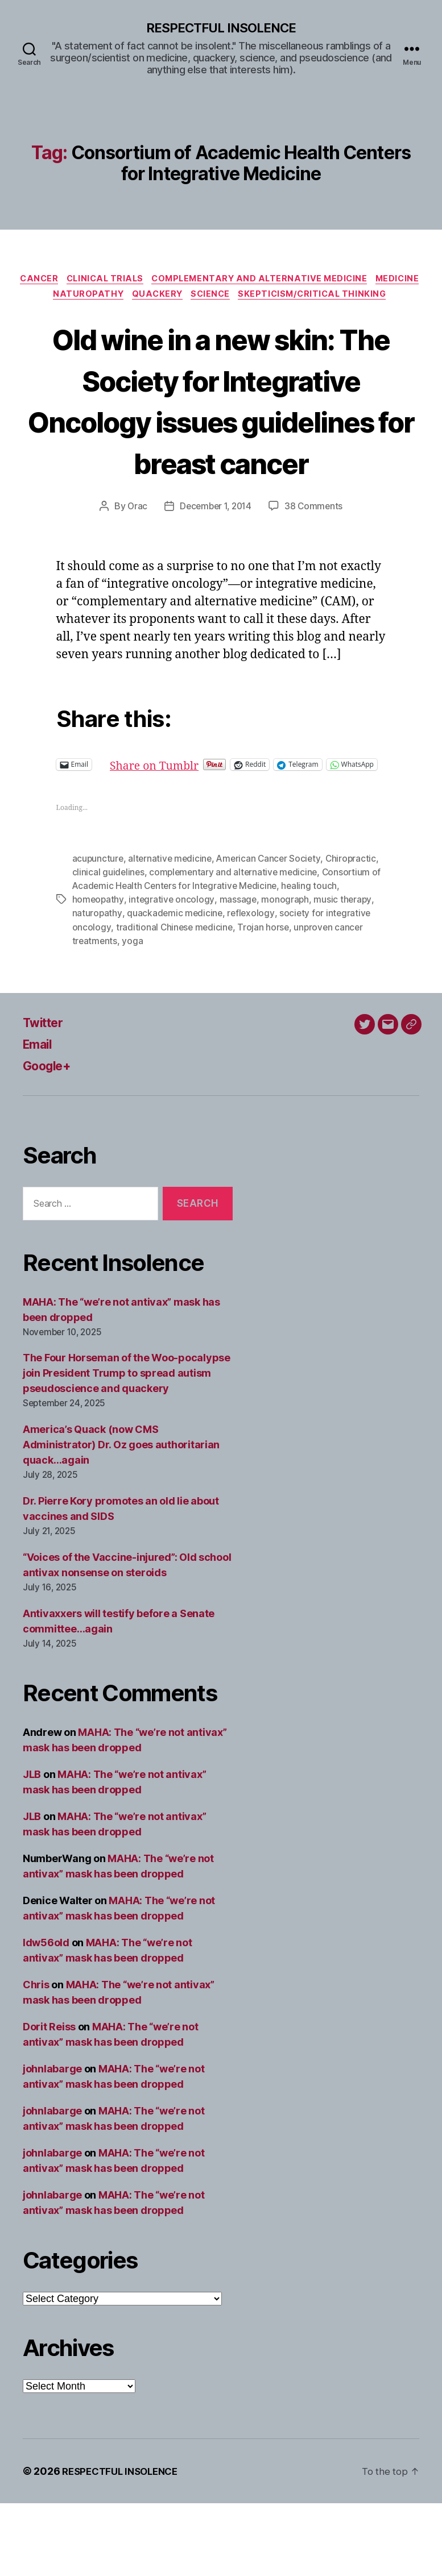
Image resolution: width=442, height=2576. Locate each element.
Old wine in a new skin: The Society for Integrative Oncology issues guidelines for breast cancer (221, 441)
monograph (287, 972)
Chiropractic (356, 931)
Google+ (50, 1138)
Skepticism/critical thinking (220, 315)
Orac (134, 569)
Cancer (59, 281)
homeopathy (98, 972)
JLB (32, 1847)
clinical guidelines (109, 945)
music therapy (345, 972)
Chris (36, 2057)
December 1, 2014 (215, 569)
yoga (133, 1013)
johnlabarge (52, 2141)
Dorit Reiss (49, 2099)
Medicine (122, 298)
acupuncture (98, 931)
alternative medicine (172, 931)
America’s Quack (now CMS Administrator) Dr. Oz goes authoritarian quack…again (121, 1517)
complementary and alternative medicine (236, 945)
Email (39, 1116)
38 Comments (316, 569)
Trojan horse (265, 1000)
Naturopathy (192, 298)
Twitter (46, 1095)
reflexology (252, 986)
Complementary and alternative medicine (291, 281)
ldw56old (46, 2015)
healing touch (326, 959)
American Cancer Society (273, 931)
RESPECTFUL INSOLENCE (221, 28)
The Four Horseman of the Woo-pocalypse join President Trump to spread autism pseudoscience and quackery (126, 1445)
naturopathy (97, 986)
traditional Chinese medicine (174, 1000)
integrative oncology (172, 972)
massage (239, 972)
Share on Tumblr (195, 827)
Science (321, 298)
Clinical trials (130, 281)
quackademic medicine (175, 986)
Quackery (264, 298)
